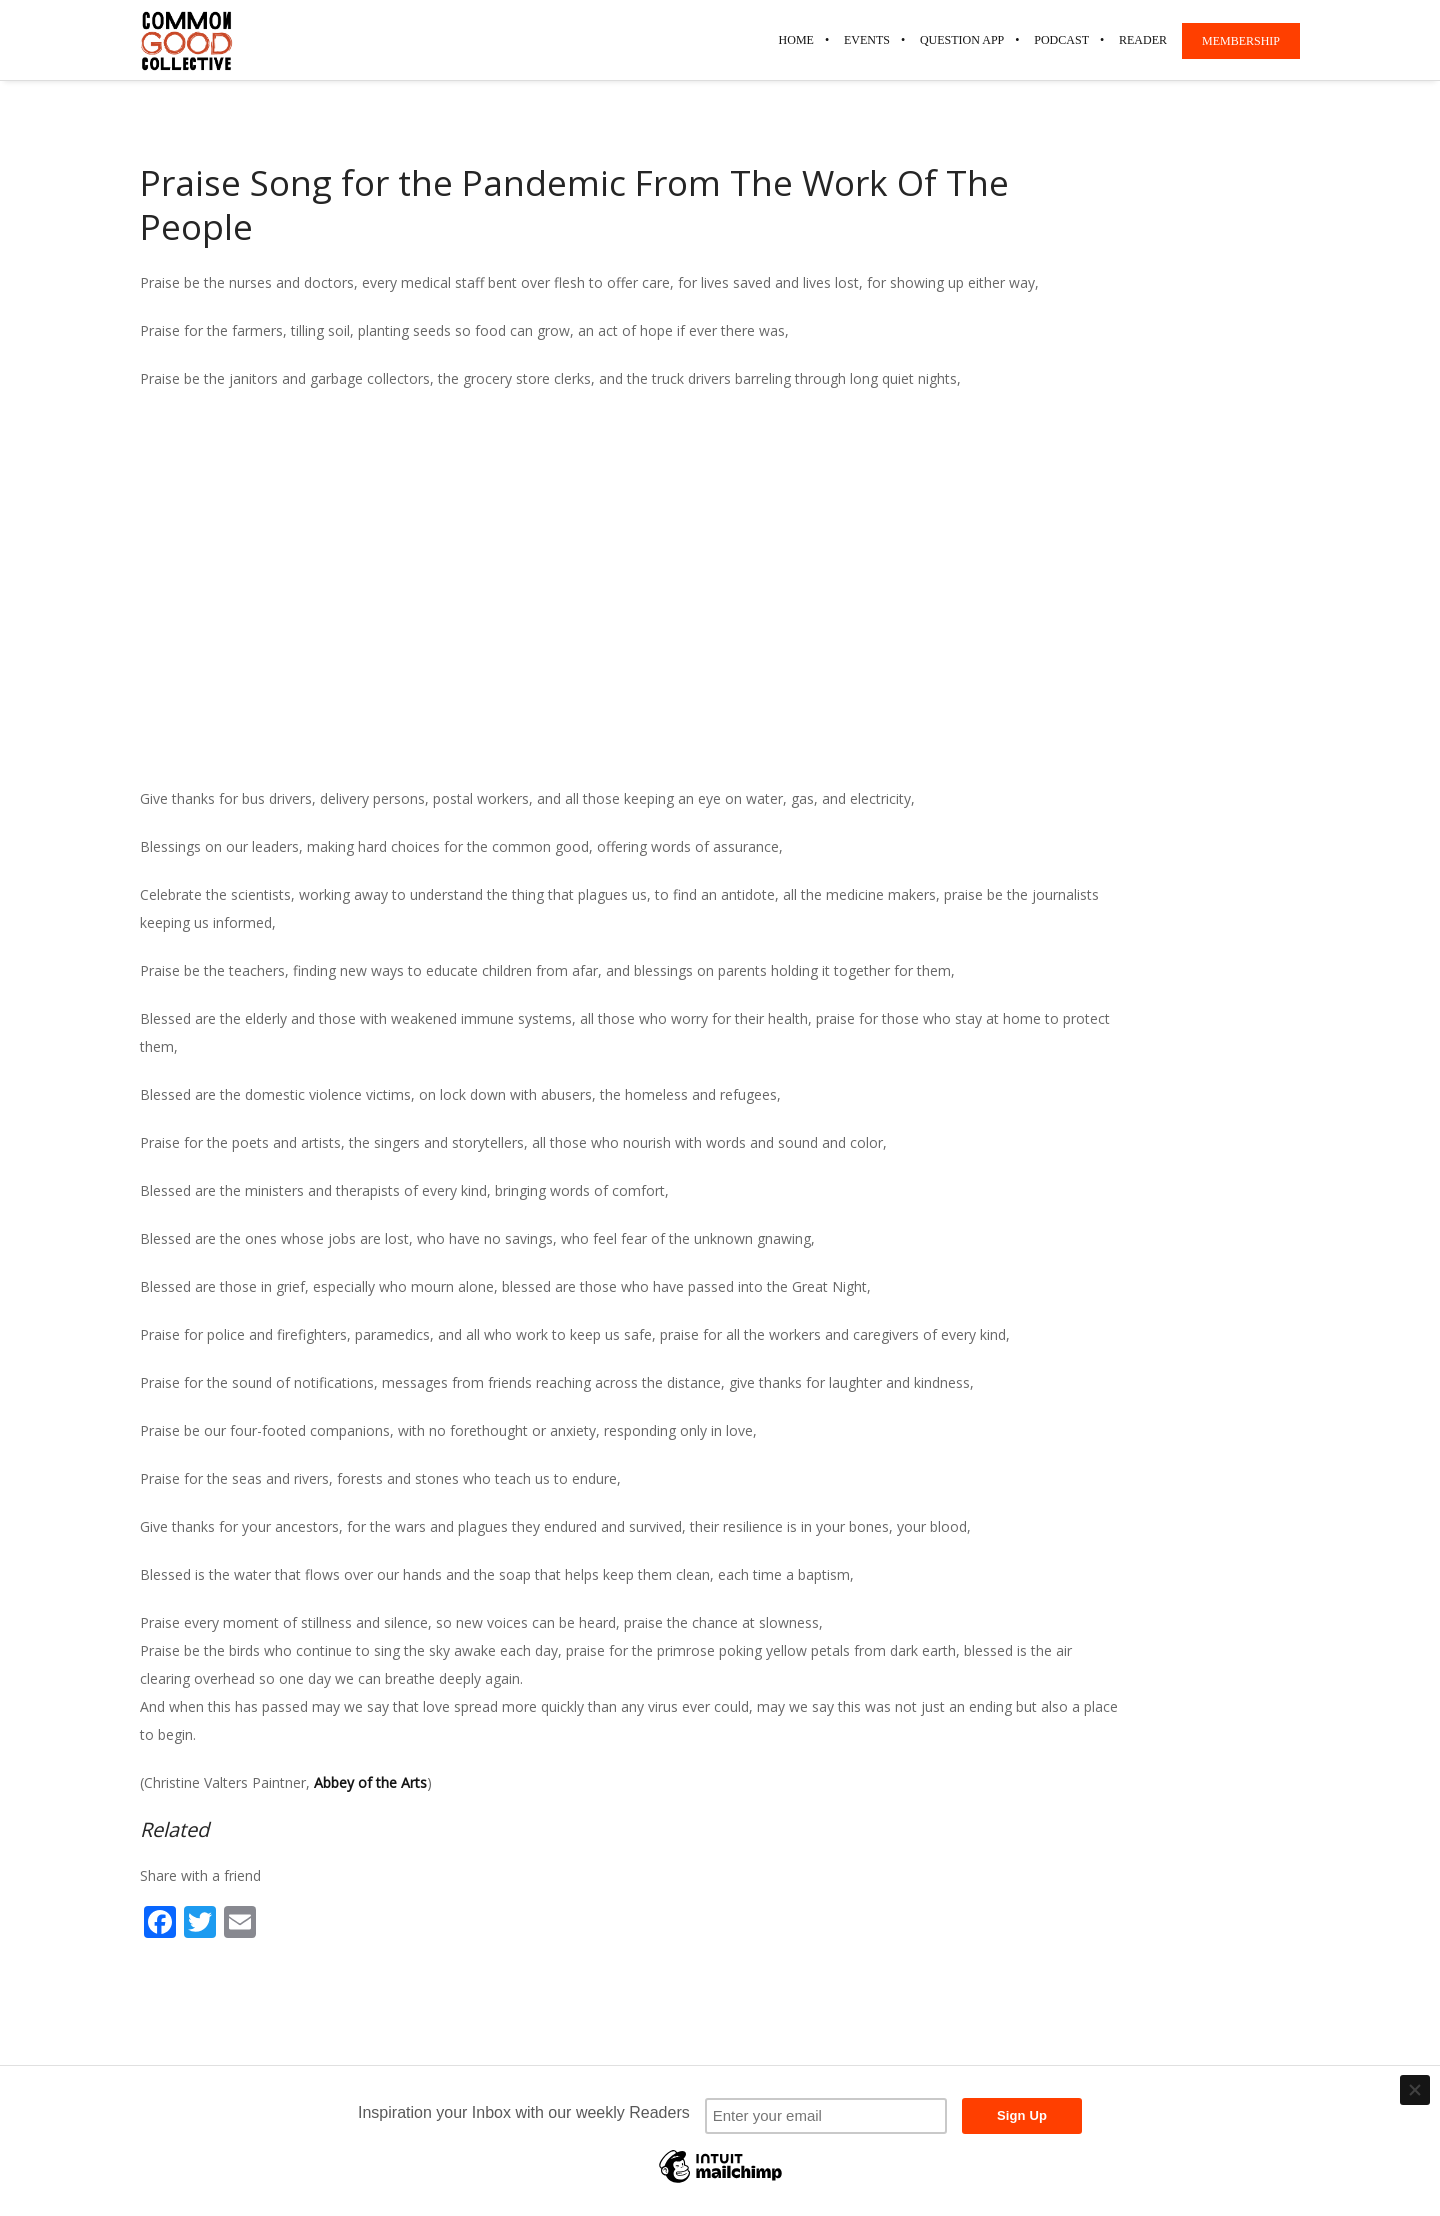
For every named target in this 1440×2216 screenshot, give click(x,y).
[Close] (1415, 2090)
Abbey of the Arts (370, 1782)
